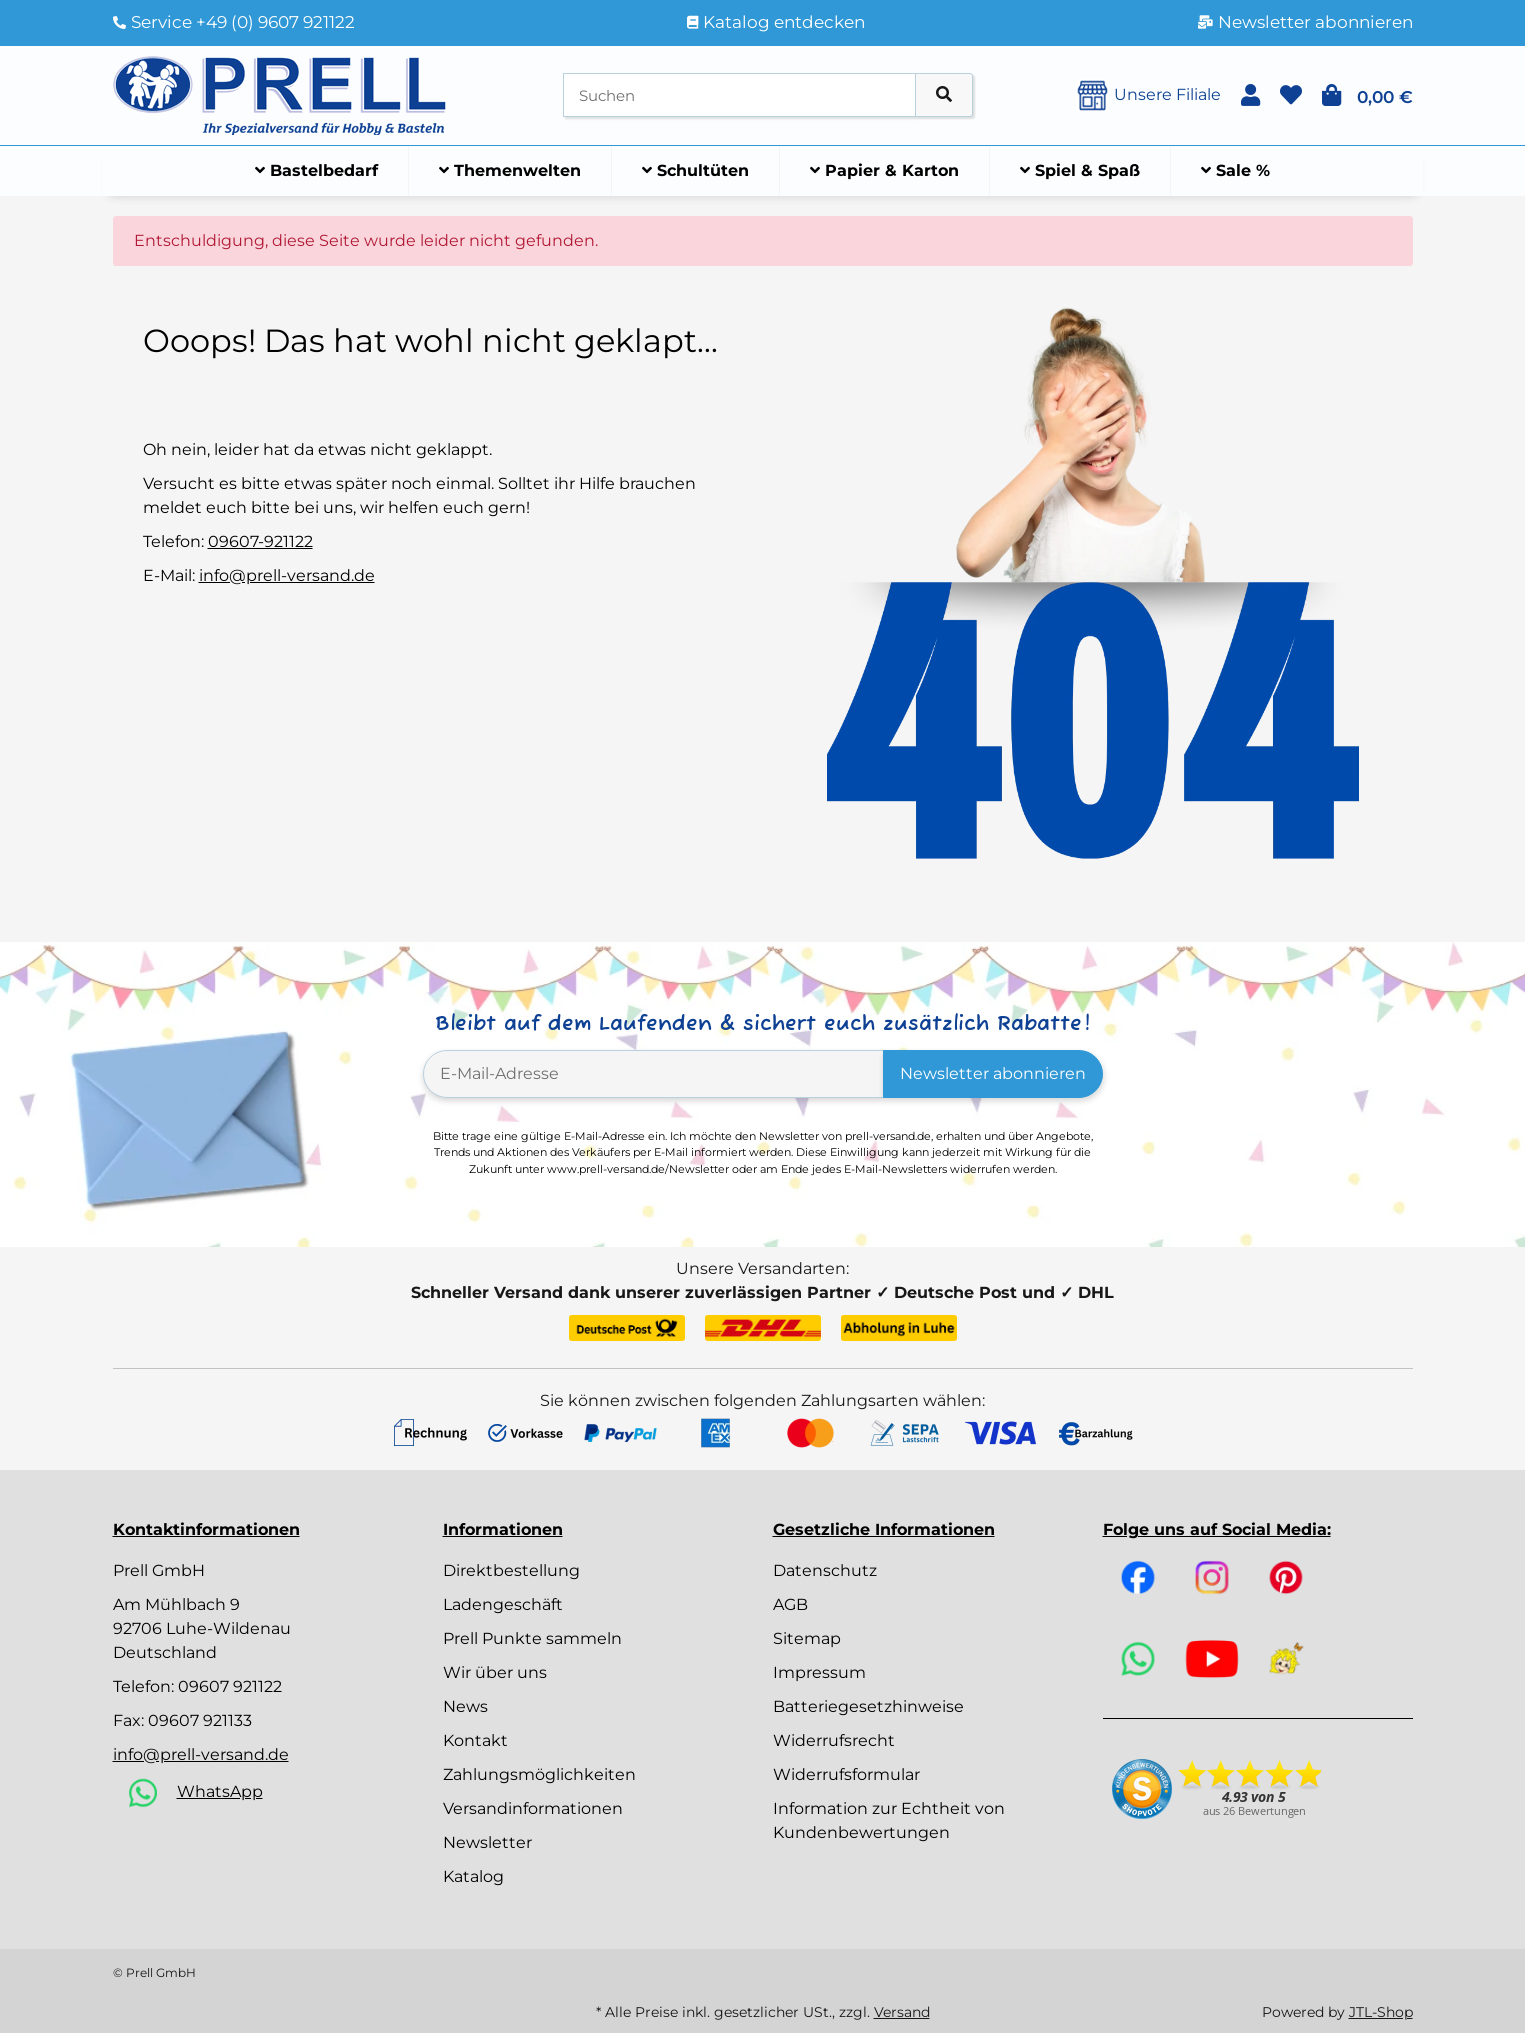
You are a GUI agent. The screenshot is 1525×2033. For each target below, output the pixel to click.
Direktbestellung (511, 1570)
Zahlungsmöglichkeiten (539, 1774)
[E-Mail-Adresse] (653, 1074)
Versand (902, 2012)
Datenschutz (825, 1570)
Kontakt (475, 1740)
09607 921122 (230, 1686)
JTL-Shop (1381, 2012)
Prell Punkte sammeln (532, 1638)
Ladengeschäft (503, 1604)
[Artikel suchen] (944, 95)
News (465, 1706)
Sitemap (807, 1638)
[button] (1250, 95)
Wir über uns (495, 1672)
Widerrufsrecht (834, 1740)
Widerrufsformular (846, 1774)
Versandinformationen (533, 1808)
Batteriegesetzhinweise (868, 1706)
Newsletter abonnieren (993, 1073)
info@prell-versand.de (287, 575)
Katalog (473, 1876)
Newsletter (487, 1842)
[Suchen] (739, 95)
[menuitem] (317, 171)
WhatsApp (220, 1791)
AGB (790, 1604)
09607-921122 (260, 541)
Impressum (819, 1672)
